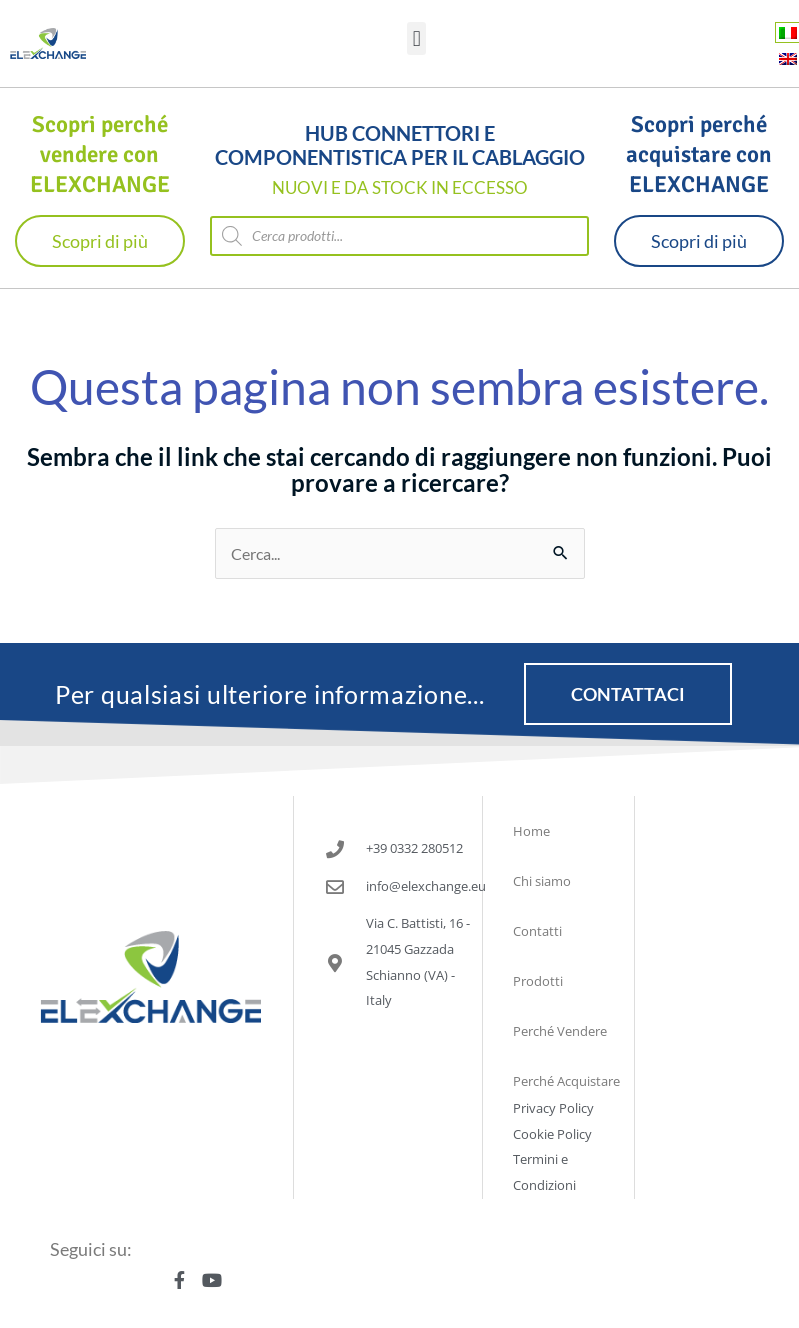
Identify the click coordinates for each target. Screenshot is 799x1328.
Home (531, 831)
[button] (416, 38)
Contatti (537, 931)
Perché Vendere (560, 1031)
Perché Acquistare (566, 1081)
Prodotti (538, 981)
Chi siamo (542, 881)
